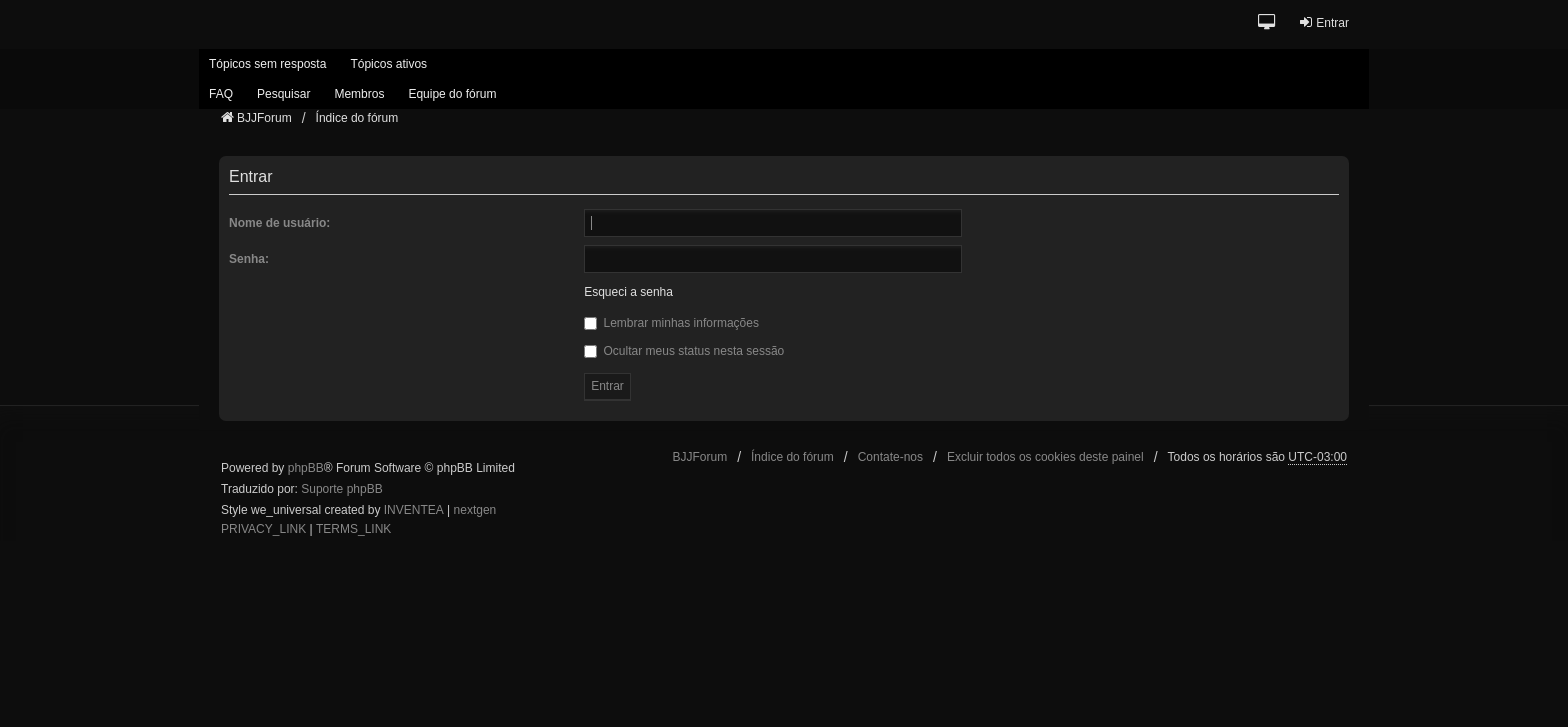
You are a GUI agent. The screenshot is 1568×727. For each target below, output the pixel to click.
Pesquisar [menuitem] (283, 94)
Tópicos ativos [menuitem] (388, 64)
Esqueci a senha (628, 292)
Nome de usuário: (279, 223)
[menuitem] (263, 530)
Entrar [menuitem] (1323, 22)
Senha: (249, 259)
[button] (1267, 23)
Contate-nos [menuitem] (890, 457)
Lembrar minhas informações (671, 323)
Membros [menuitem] (359, 94)
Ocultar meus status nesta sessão (684, 351)
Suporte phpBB (341, 489)
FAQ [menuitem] (221, 94)
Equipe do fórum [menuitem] (452, 94)
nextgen (475, 510)
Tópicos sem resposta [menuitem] (267, 64)
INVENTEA (414, 510)
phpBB (306, 468)
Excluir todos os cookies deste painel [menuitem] (1045, 457)
